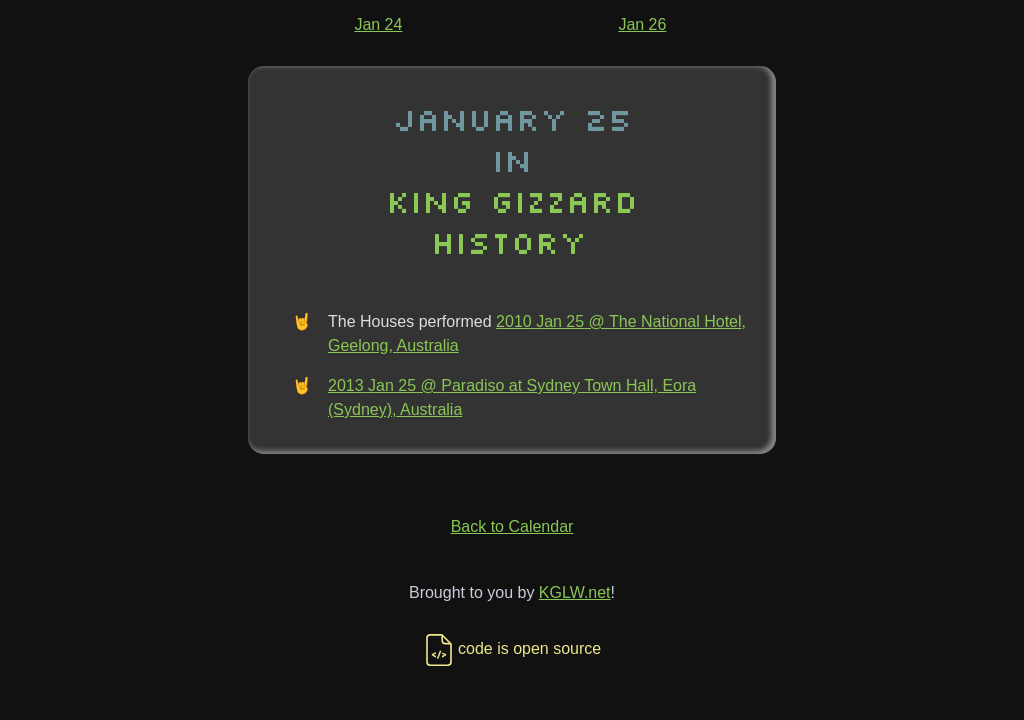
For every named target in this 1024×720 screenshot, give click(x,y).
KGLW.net (575, 592)
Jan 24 (378, 24)
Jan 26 (642, 24)
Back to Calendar (512, 526)
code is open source (512, 648)
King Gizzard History (512, 221)
